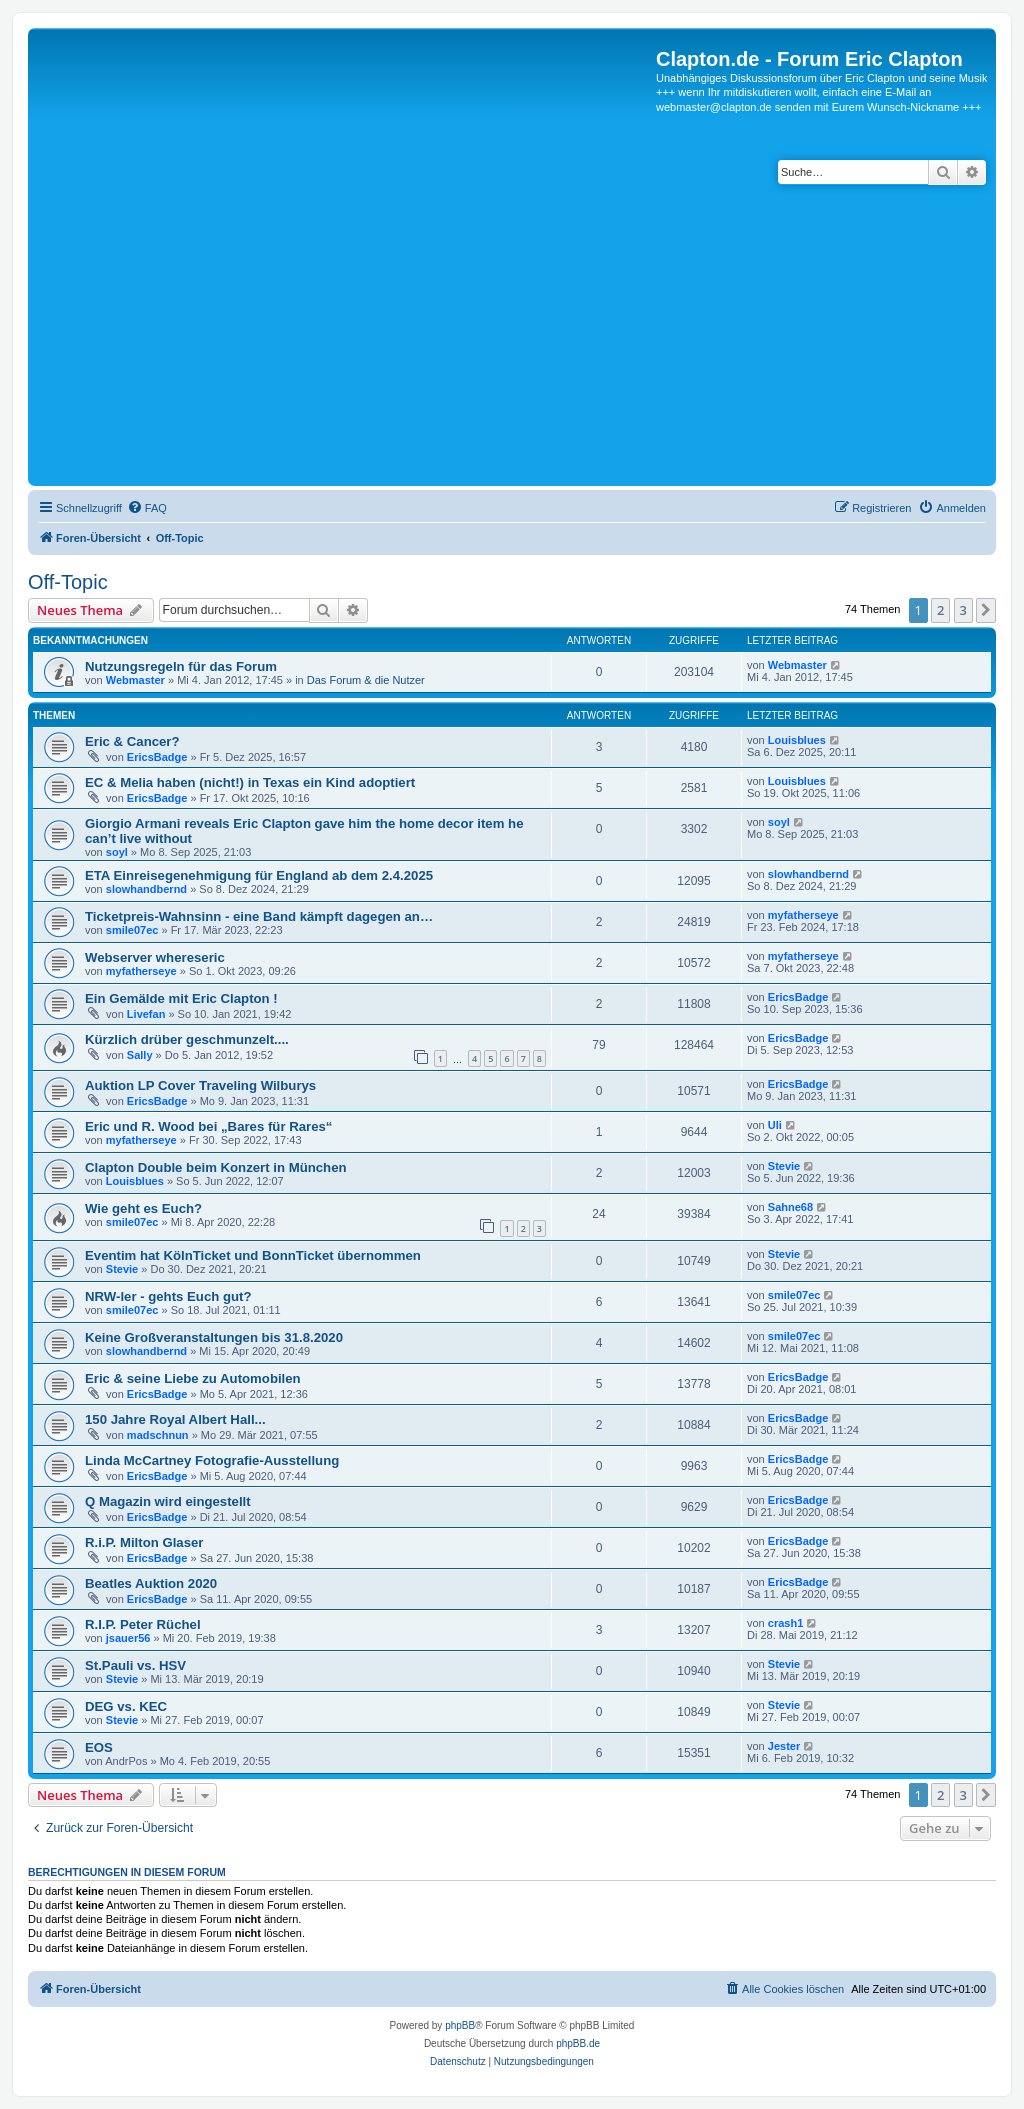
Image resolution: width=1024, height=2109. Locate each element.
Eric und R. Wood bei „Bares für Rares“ (208, 1126)
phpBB (460, 2025)
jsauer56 (128, 1638)
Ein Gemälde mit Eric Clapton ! (181, 998)
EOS (99, 1747)
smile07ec (132, 930)
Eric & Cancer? (132, 741)
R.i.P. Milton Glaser (144, 1542)
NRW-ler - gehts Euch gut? (168, 1296)
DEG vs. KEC (126, 1706)
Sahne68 (790, 1207)
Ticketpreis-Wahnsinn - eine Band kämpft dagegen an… (259, 916)
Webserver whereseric (155, 957)
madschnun (158, 1435)
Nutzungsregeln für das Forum (181, 666)
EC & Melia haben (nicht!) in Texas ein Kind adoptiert (250, 782)
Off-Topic (68, 582)
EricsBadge (157, 757)
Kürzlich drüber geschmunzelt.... (187, 1039)
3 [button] (963, 610)
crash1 (785, 1623)
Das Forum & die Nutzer (366, 680)
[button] (986, 610)
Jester (784, 1746)
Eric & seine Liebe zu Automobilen (193, 1378)
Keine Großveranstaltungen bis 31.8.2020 (214, 1337)
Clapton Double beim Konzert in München (216, 1167)
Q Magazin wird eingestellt (168, 1501)
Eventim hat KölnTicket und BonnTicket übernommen (253, 1255)
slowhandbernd (146, 889)
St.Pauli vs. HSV (135, 1665)
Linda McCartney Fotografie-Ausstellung (212, 1460)
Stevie (784, 1166)
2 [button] (940, 610)
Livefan (146, 1014)
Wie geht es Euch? (143, 1208)
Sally (140, 1055)
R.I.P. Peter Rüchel (143, 1624)
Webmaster (135, 680)
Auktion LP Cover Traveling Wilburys (200, 1085)
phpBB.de (578, 2043)
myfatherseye (803, 915)
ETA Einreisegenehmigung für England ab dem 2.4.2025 (259, 875)
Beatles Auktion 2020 (151, 1583)
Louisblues (797, 740)
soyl (117, 852)
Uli (775, 1125)
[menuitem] (147, 508)
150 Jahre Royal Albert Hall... (175, 1419)
